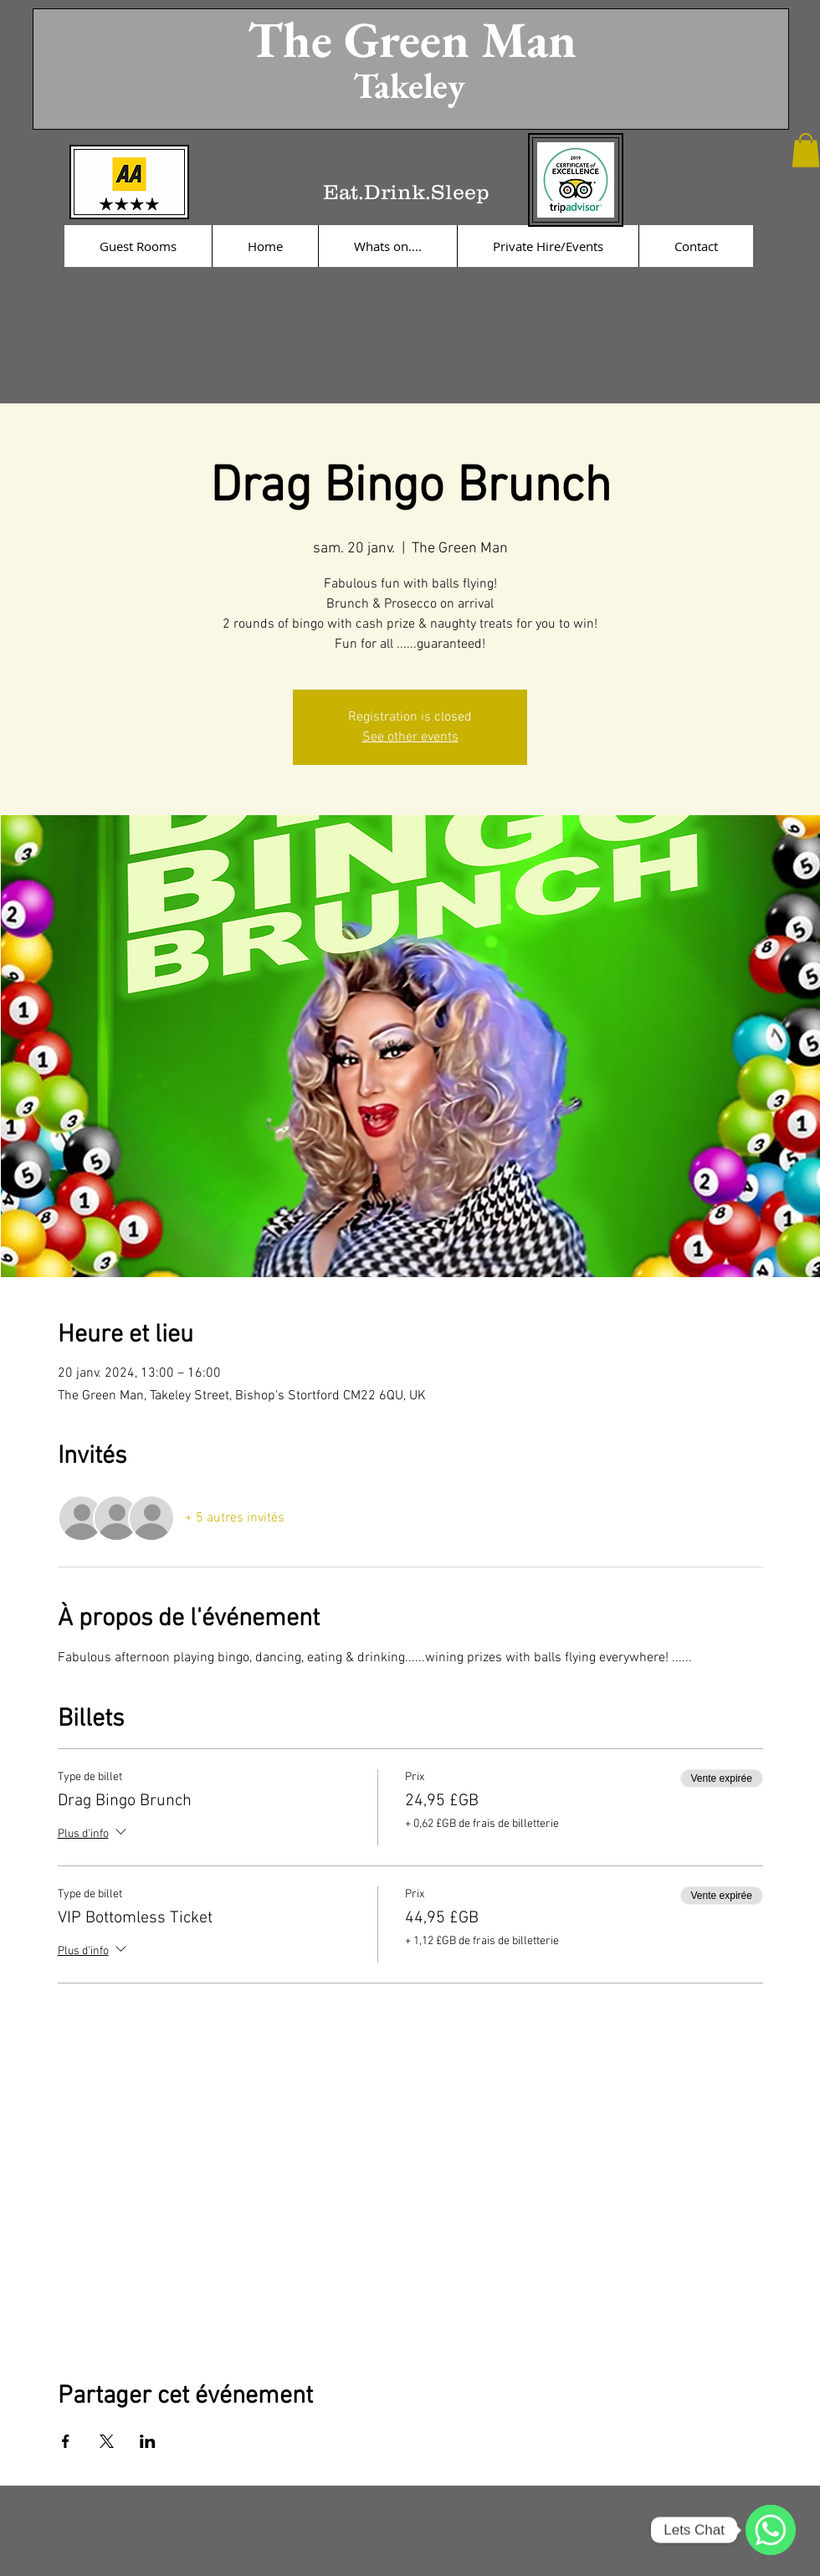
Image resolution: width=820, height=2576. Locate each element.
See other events (410, 737)
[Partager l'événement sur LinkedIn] (148, 2441)
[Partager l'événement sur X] (107, 2441)
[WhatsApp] (771, 2530)
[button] (806, 150)
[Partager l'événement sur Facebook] (66, 2441)
